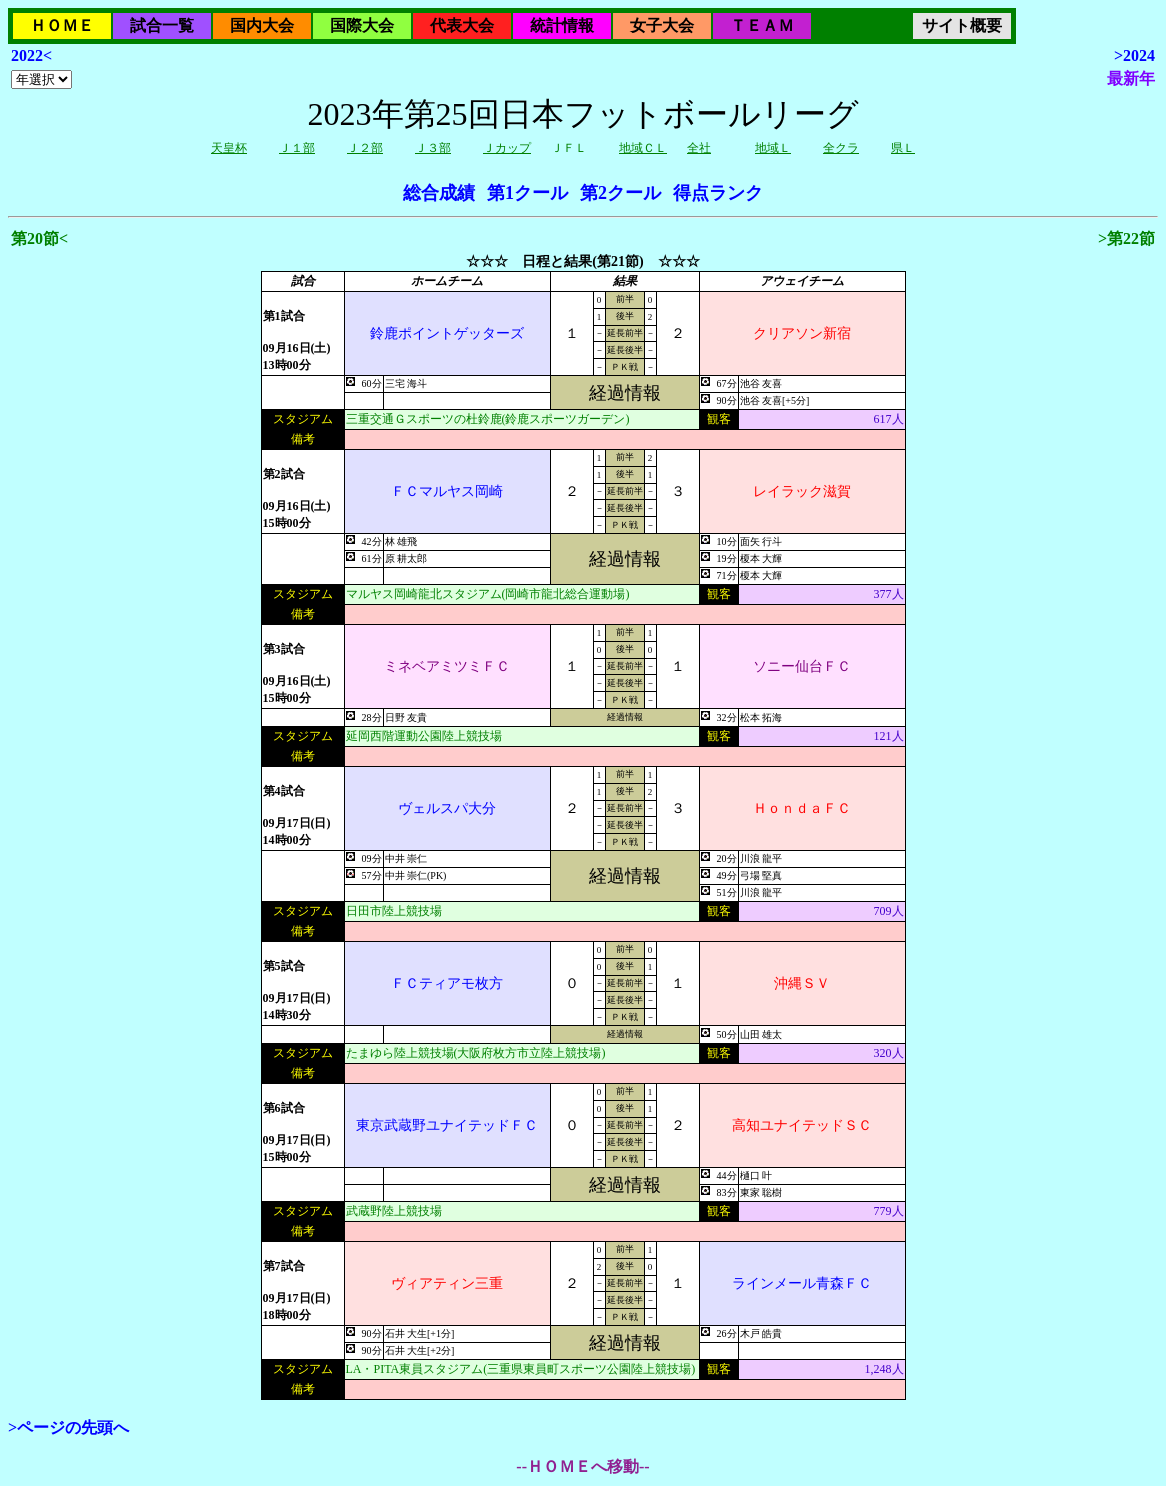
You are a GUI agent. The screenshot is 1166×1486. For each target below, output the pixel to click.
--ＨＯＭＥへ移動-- (582, 1466)
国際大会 (362, 25)
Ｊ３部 (433, 148)
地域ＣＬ (643, 148)
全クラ (841, 148)
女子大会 (662, 25)
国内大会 (262, 25)
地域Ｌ (773, 148)
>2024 (1134, 55)
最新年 (1131, 78)
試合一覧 (162, 25)
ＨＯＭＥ (62, 25)
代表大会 (462, 25)
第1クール (527, 193)
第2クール (620, 193)
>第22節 (1126, 238)
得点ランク (718, 193)
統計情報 (562, 25)
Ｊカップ (507, 148)
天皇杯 (229, 148)
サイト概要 (962, 25)
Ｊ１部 (297, 148)
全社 (699, 148)
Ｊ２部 (365, 148)
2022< (31, 55)
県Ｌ (903, 148)
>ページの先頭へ (68, 1427)
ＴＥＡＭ (762, 25)
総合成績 (439, 193)
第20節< (39, 238)
